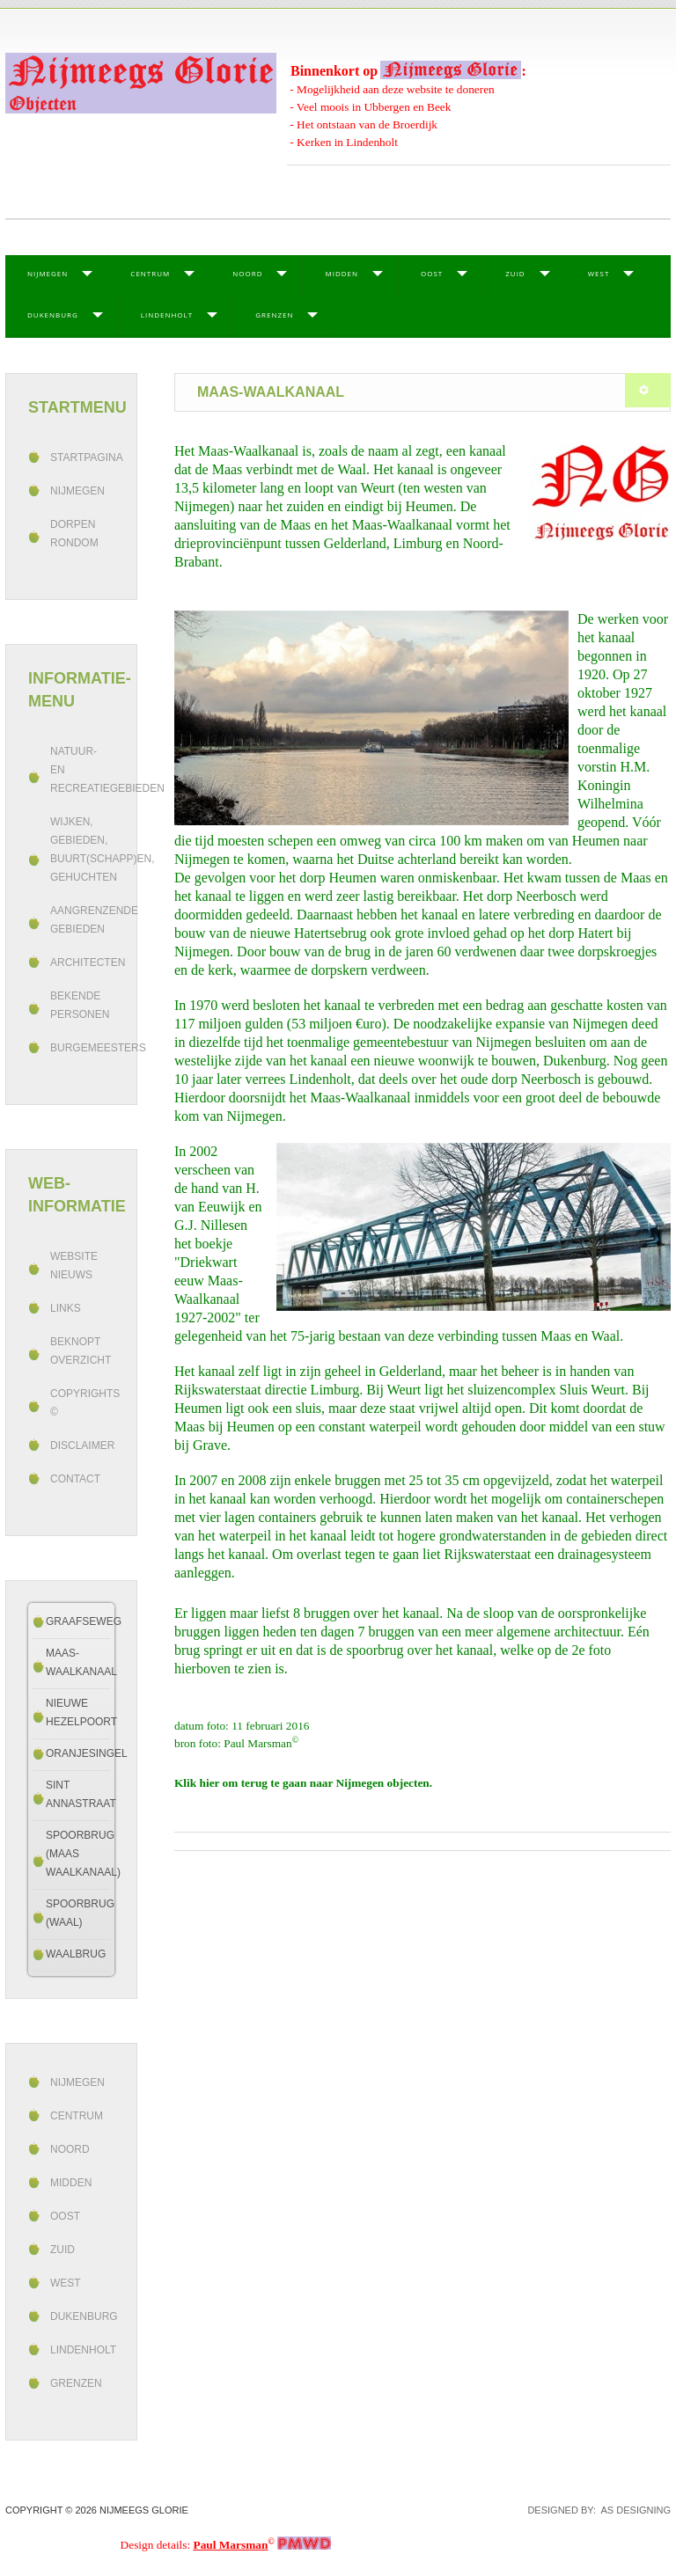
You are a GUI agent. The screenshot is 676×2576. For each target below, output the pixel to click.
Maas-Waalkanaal (78, 1662)
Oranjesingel (78, 1753)
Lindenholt (167, 314)
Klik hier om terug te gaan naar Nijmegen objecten (302, 1782)
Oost (432, 273)
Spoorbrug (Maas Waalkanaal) (78, 1853)
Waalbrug (76, 1954)
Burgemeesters (82, 1048)
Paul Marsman (231, 2544)
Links (65, 1308)
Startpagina (82, 457)
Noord (247, 273)
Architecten (82, 962)
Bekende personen (79, 1005)
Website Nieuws (74, 1265)
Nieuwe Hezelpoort (78, 1712)
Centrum (150, 273)
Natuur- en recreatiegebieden (82, 769)
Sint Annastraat (78, 1794)
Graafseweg (78, 1621)
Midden (341, 273)
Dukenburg (52, 314)
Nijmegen (47, 273)
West (599, 273)
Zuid (515, 273)
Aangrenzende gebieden (82, 919)
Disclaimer (82, 1445)
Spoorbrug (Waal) (78, 1913)
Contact (75, 1479)
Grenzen (274, 314)
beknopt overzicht (80, 1351)
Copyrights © (82, 1402)
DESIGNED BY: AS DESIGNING (594, 2510)
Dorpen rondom (74, 533)
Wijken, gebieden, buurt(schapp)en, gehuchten (82, 849)
